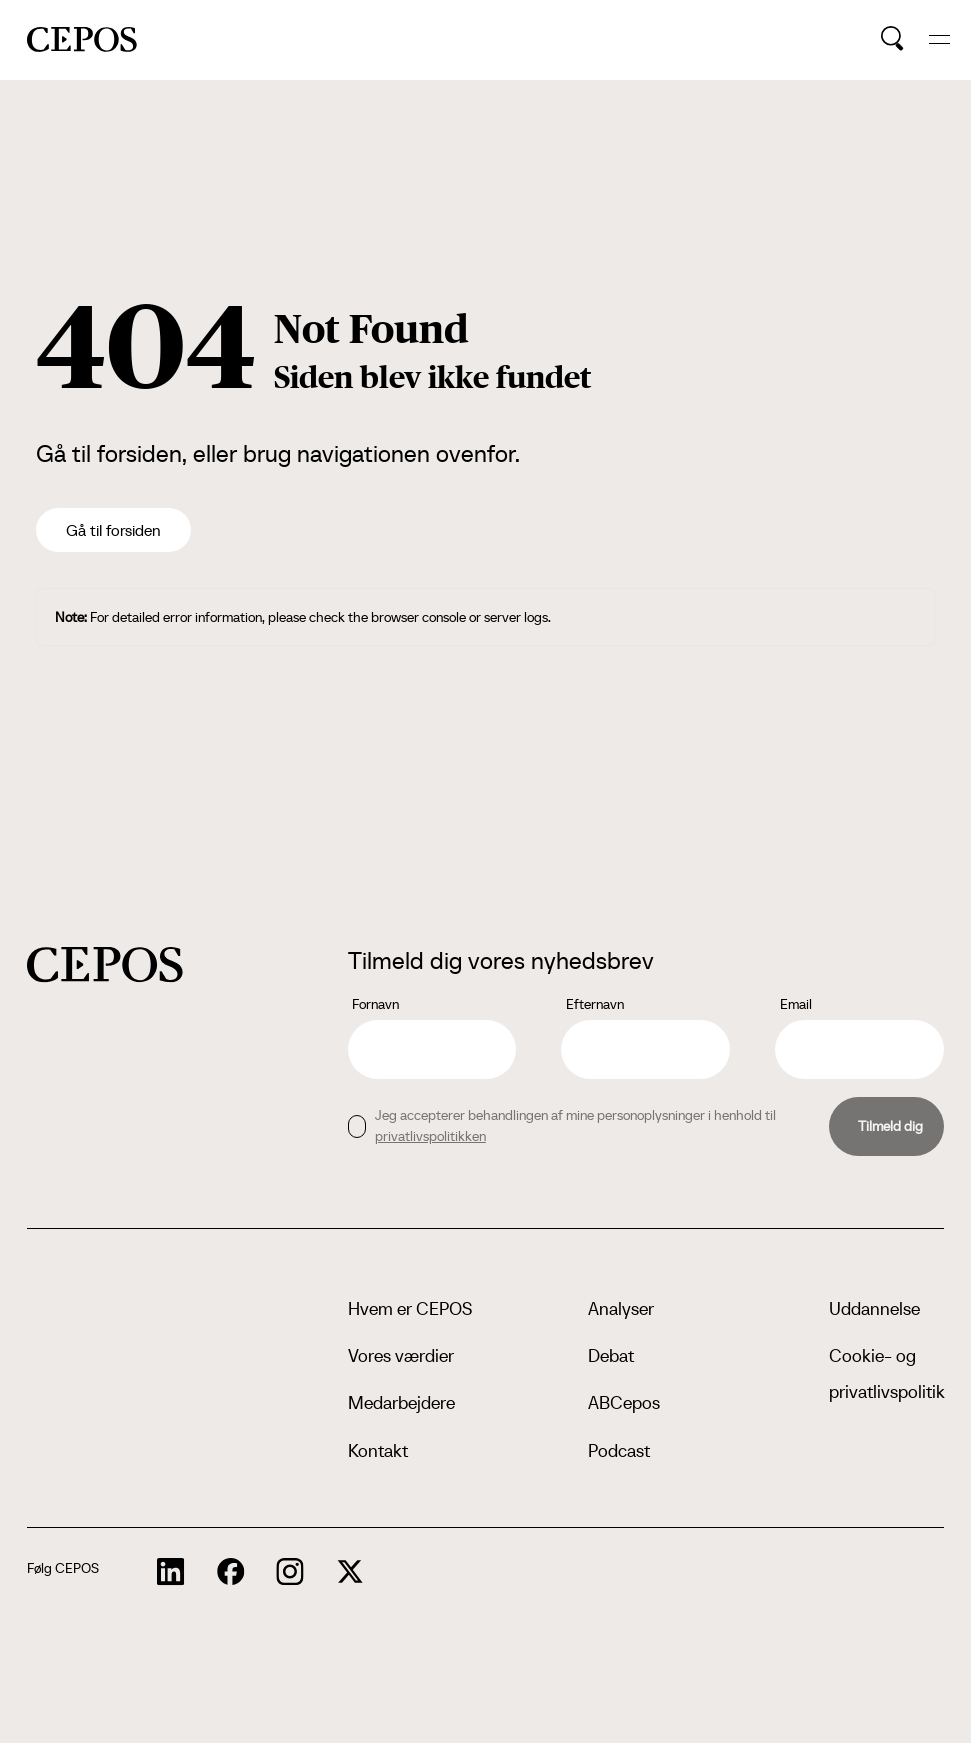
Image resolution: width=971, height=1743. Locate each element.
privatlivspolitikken (430, 1136)
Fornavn (375, 1004)
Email (796, 1004)
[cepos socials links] (171, 1572)
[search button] (892, 39)
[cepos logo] (105, 964)
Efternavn (595, 1004)
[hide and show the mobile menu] (939, 39)
